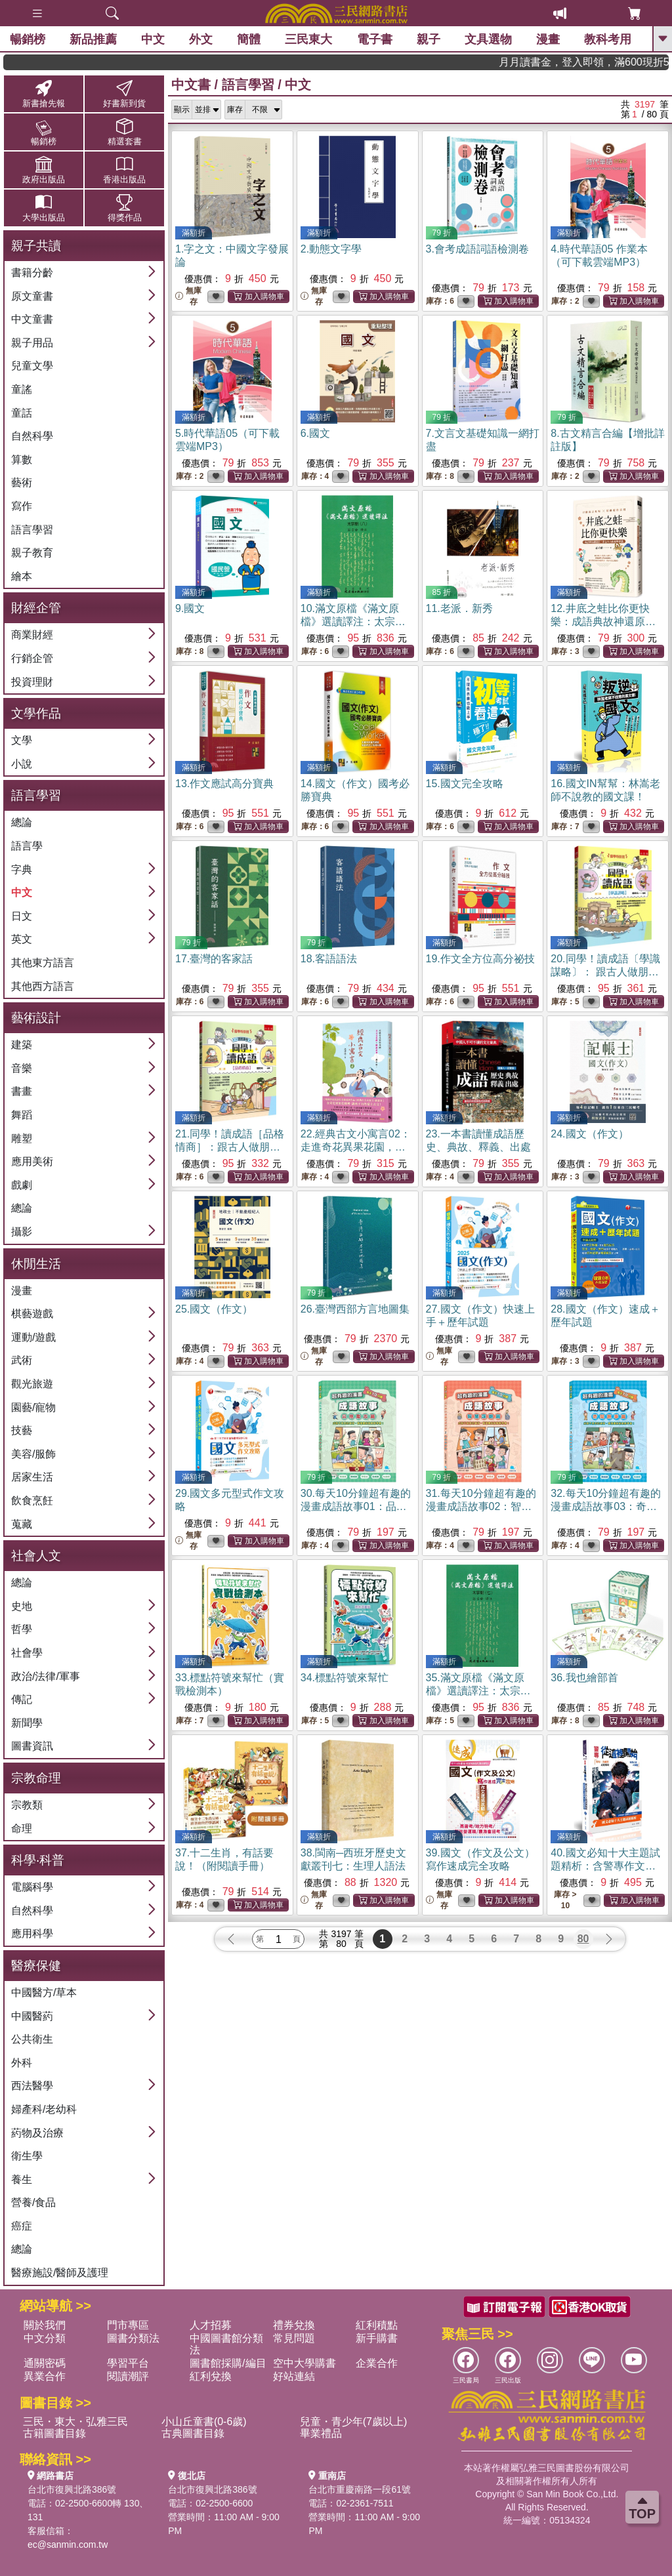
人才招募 (211, 2325)
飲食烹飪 (32, 1500)
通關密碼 (45, 2363)
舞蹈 (21, 1114)
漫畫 (548, 39)
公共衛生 (32, 2039)
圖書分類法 (133, 2338)
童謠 (21, 389)
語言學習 (32, 529)
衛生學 (27, 2155)
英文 (21, 939)
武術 (21, 1360)
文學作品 (36, 713)
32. (606, 1506)
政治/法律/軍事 (45, 1676)
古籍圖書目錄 (54, 2433)
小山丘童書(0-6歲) (204, 2421)
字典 (21, 869)
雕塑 (21, 1138)
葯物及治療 (37, 2132)
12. (603, 621)
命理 (21, 1828)
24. (589, 1133)
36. (584, 1677)
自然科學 (32, 435)
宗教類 (27, 1804)
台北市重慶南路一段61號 (359, 2489)
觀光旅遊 (32, 1383)
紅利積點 (377, 2325)
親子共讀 (36, 246)
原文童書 (32, 296)
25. (214, 1309)
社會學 (27, 1652)
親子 (428, 39)
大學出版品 (43, 207)
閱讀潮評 (128, 2376)
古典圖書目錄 (192, 2433)
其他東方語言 (42, 962)
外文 (201, 39)
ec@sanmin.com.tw (68, 2544)
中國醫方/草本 (44, 1992)
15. (464, 783)
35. (478, 1690)
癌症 (21, 2226)
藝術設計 (36, 1018)
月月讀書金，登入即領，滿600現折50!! (618, 62)
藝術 (21, 482)
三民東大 (308, 39)
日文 (21, 916)
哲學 (21, 1629)
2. (331, 249)
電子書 (374, 39)
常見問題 (294, 2338)
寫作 (21, 506)
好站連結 (294, 2376)
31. (481, 1506)
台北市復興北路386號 (72, 2489)
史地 (21, 1606)
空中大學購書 (304, 2363)
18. (329, 958)
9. (190, 608)
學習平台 (128, 2363)
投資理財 (32, 681)
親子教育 (32, 552)
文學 (21, 740)
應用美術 (32, 1161)
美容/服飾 (33, 1454)
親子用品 (32, 342)
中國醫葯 (32, 2016)
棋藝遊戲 (32, 1313)
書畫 (21, 1091)
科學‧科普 (37, 1860)
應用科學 (32, 1933)
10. (353, 621)
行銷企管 (32, 658)
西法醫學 (32, 2085)
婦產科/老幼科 (44, 2109)
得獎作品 (124, 207)
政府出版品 (43, 169)
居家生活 (32, 1476)
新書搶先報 (43, 93)
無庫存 (188, 296)
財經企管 (36, 608)
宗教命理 (36, 1778)
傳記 (21, 1699)
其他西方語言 (42, 986)
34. (344, 1677)
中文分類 (45, 2338)
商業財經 (32, 634)
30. (356, 1506)
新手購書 (377, 2338)
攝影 (21, 1231)
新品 (93, 39)
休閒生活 (36, 1264)
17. (214, 958)
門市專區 (128, 2325)
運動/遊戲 (33, 1337)
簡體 (249, 39)
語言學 (27, 845)
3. (477, 249)
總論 (21, 822)
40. (605, 1866)
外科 (21, 2062)
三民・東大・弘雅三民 (75, 2421)
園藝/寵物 (33, 1407)
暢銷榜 (27, 39)
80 (583, 1938)
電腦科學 (32, 1886)
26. (355, 1309)
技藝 (21, 1430)
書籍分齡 (32, 272)
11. (459, 608)
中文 (153, 39)
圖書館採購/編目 (228, 2363)
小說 (21, 763)
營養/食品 (33, 2202)
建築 (21, 1044)
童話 (21, 413)
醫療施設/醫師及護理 (59, 2272)
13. (224, 783)
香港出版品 (124, 169)
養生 (21, 2179)
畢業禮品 (321, 2433)
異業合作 (45, 2376)
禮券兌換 (294, 2325)
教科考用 (607, 39)
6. (315, 433)
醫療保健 (36, 1966)
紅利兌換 (211, 2376)
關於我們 (45, 2325)
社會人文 (36, 1556)
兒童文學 (32, 365)
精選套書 (124, 131)
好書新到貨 (124, 93)
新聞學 (27, 1722)
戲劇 (21, 1185)
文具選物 (488, 39)
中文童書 (32, 319)
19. (480, 958)
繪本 (21, 576)
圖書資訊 (32, 1745)
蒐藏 (21, 1524)
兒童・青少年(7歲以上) (354, 2421)
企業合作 (377, 2363)
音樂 (21, 1068)
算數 (21, 459)
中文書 (191, 84)
